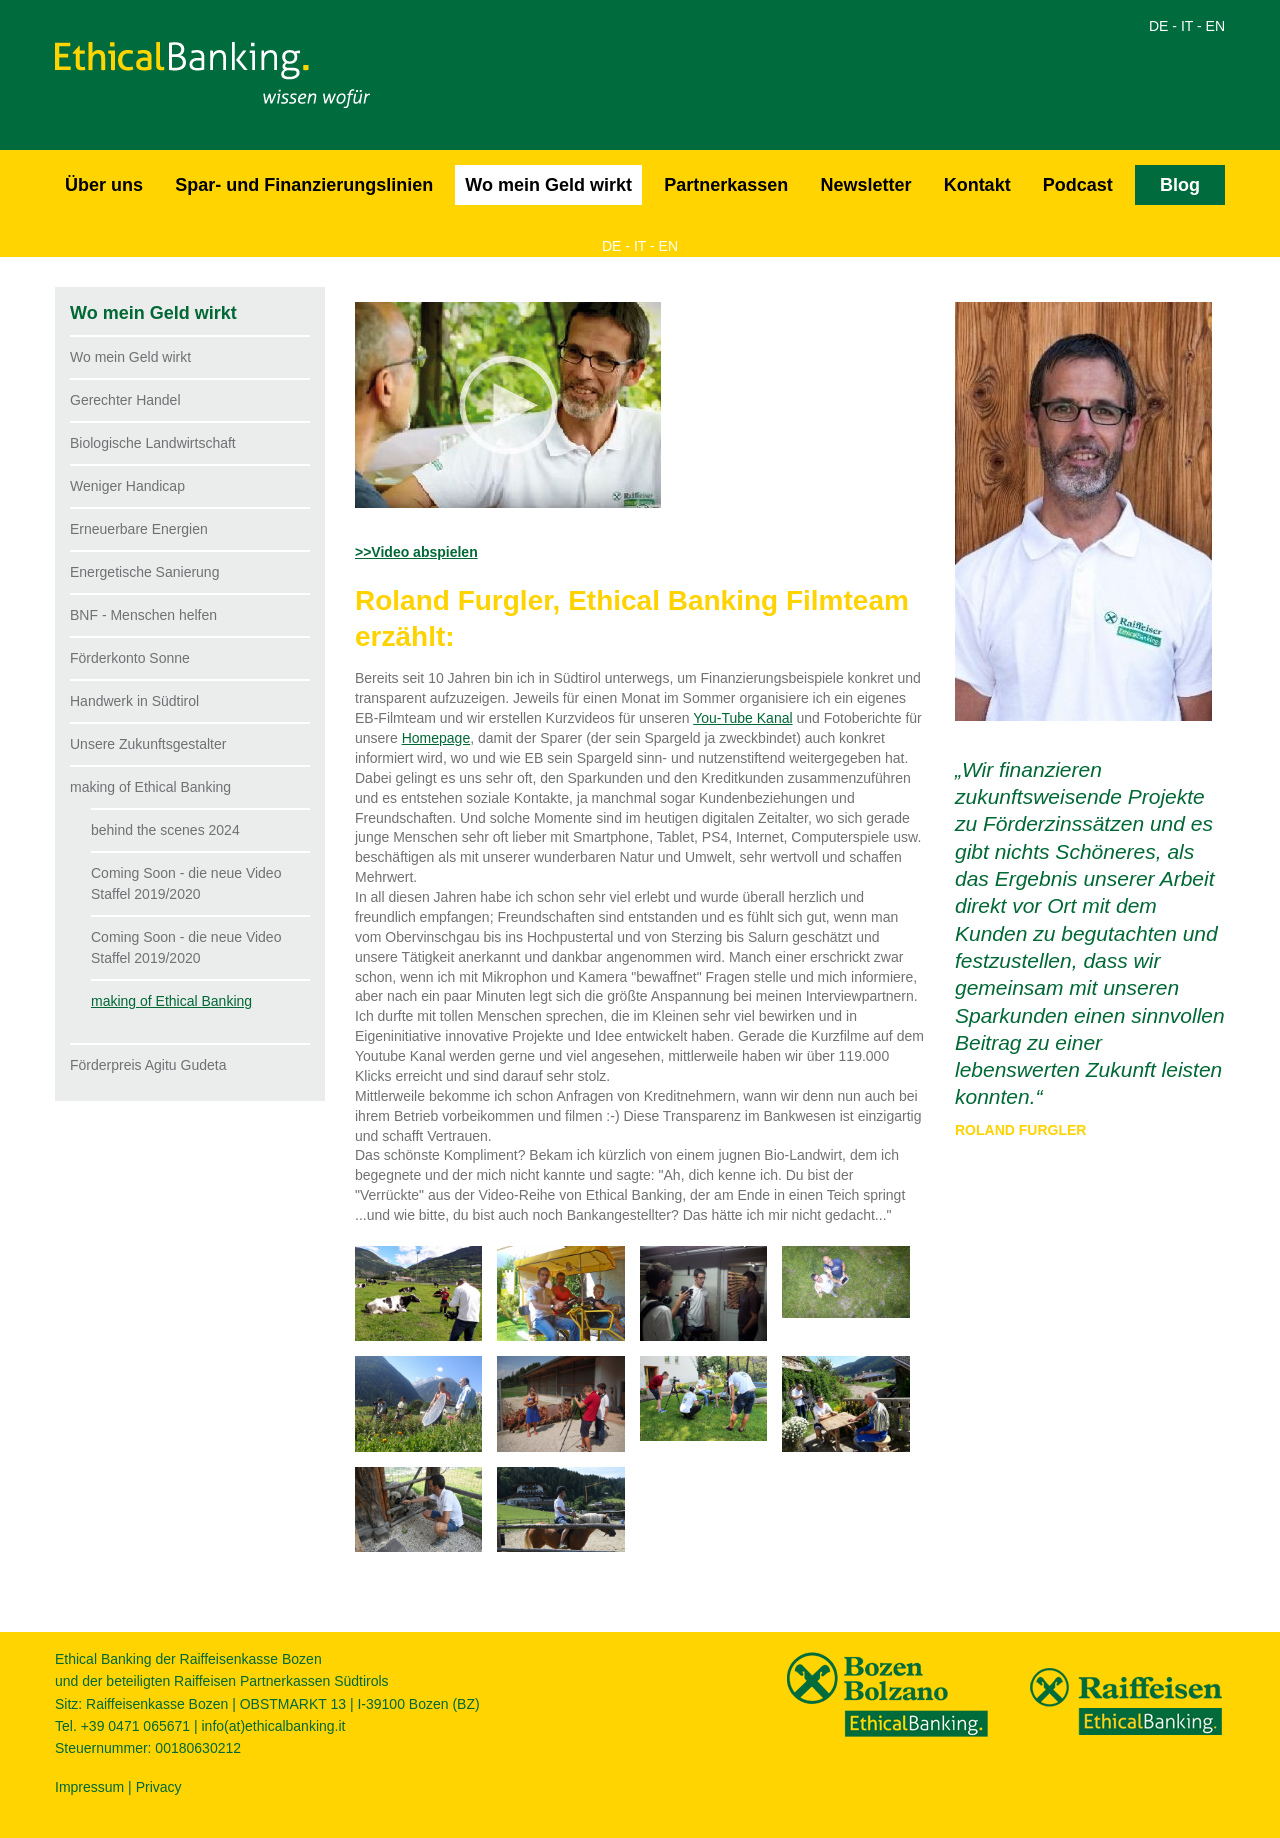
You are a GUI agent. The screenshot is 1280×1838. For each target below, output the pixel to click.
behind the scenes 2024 (165, 830)
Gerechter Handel (125, 400)
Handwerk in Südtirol (134, 701)
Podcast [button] (1078, 185)
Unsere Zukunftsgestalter (148, 744)
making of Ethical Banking (150, 787)
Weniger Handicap (127, 486)
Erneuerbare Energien (139, 529)
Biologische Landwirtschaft (153, 443)
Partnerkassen (726, 185)
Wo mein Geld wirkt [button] (548, 185)
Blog (1180, 185)
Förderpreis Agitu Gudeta (148, 1065)
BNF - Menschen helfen (143, 615)
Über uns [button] (104, 185)
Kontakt (977, 185)
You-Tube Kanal (742, 718)
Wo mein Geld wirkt (130, 357)
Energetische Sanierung (144, 572)
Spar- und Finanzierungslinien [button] (304, 185)
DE (1158, 26)
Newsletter (865, 185)
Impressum (89, 1787)
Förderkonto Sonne (130, 658)
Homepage (436, 738)
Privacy (159, 1787)
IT (1187, 26)
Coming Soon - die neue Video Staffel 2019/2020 (186, 883)
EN (1215, 26)
